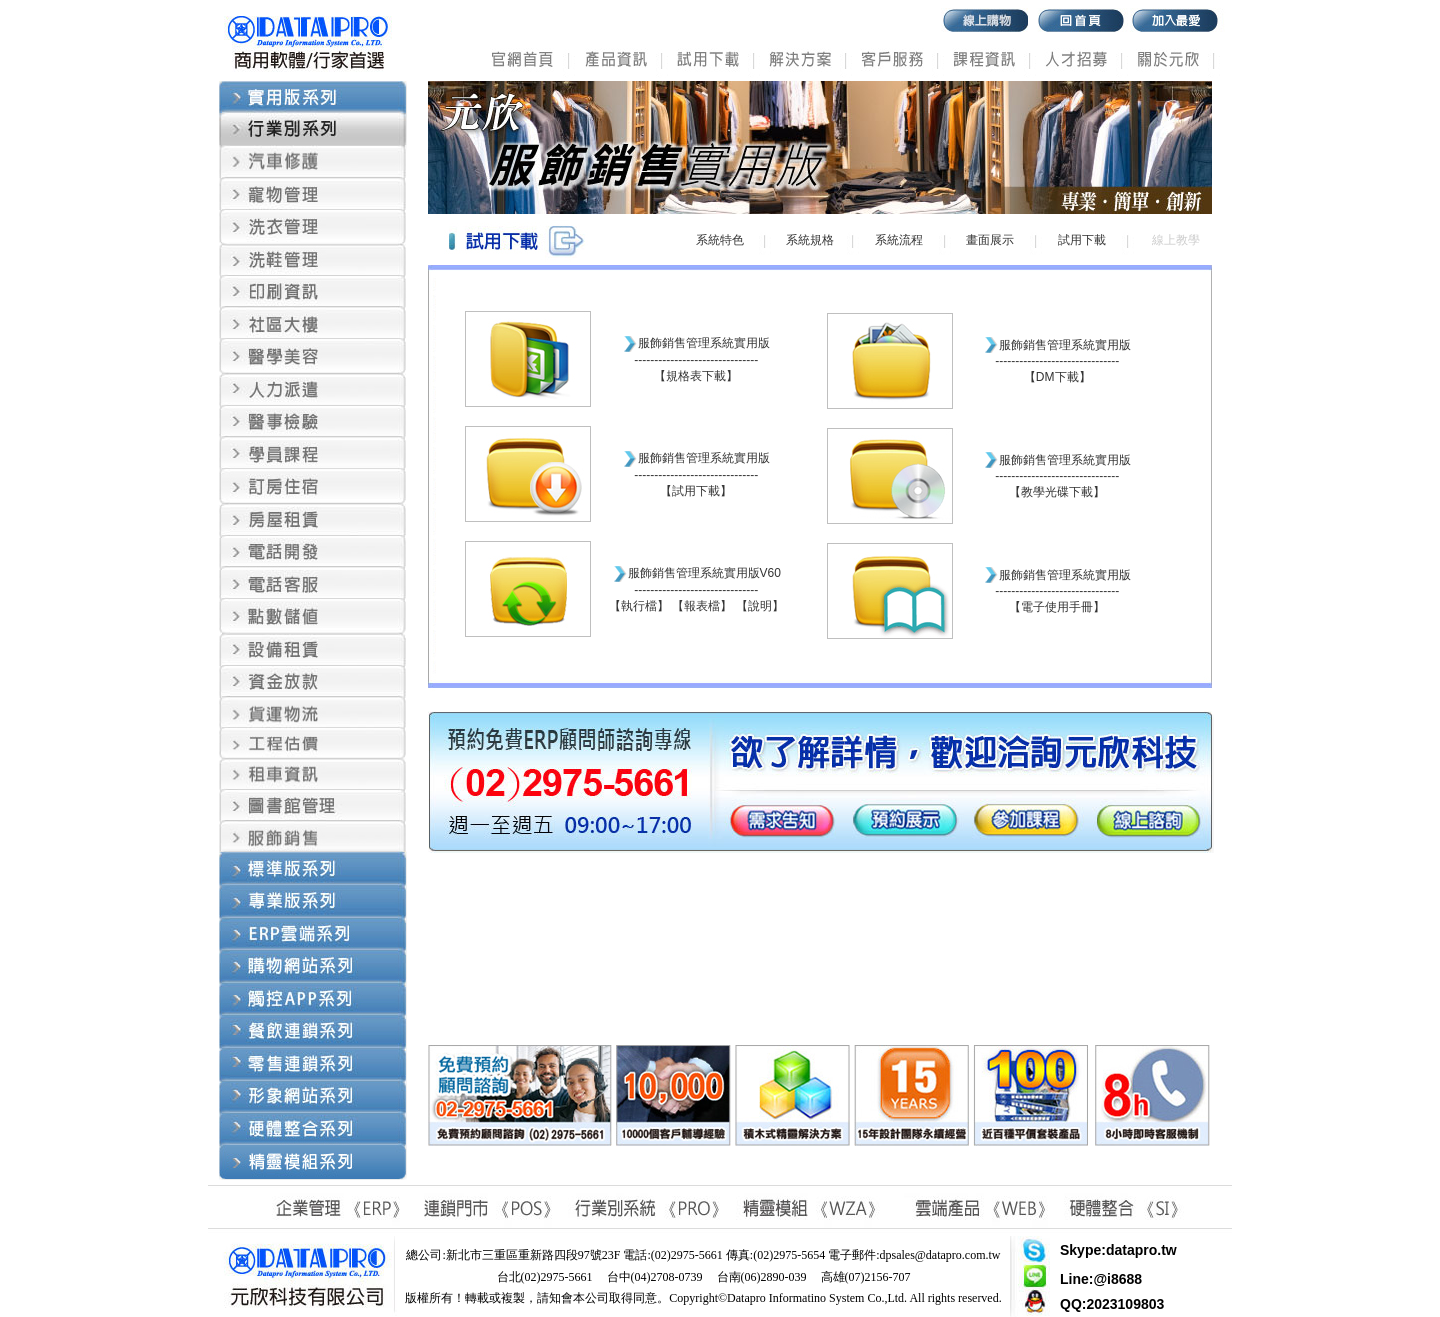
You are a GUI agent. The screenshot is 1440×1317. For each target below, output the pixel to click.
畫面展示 (990, 240)
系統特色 (720, 240)
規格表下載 (696, 376)
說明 (760, 606)
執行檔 (639, 606)
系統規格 (810, 240)
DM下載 (1057, 377)
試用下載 (1082, 240)
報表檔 (702, 606)
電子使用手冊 (1057, 607)
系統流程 (899, 240)
